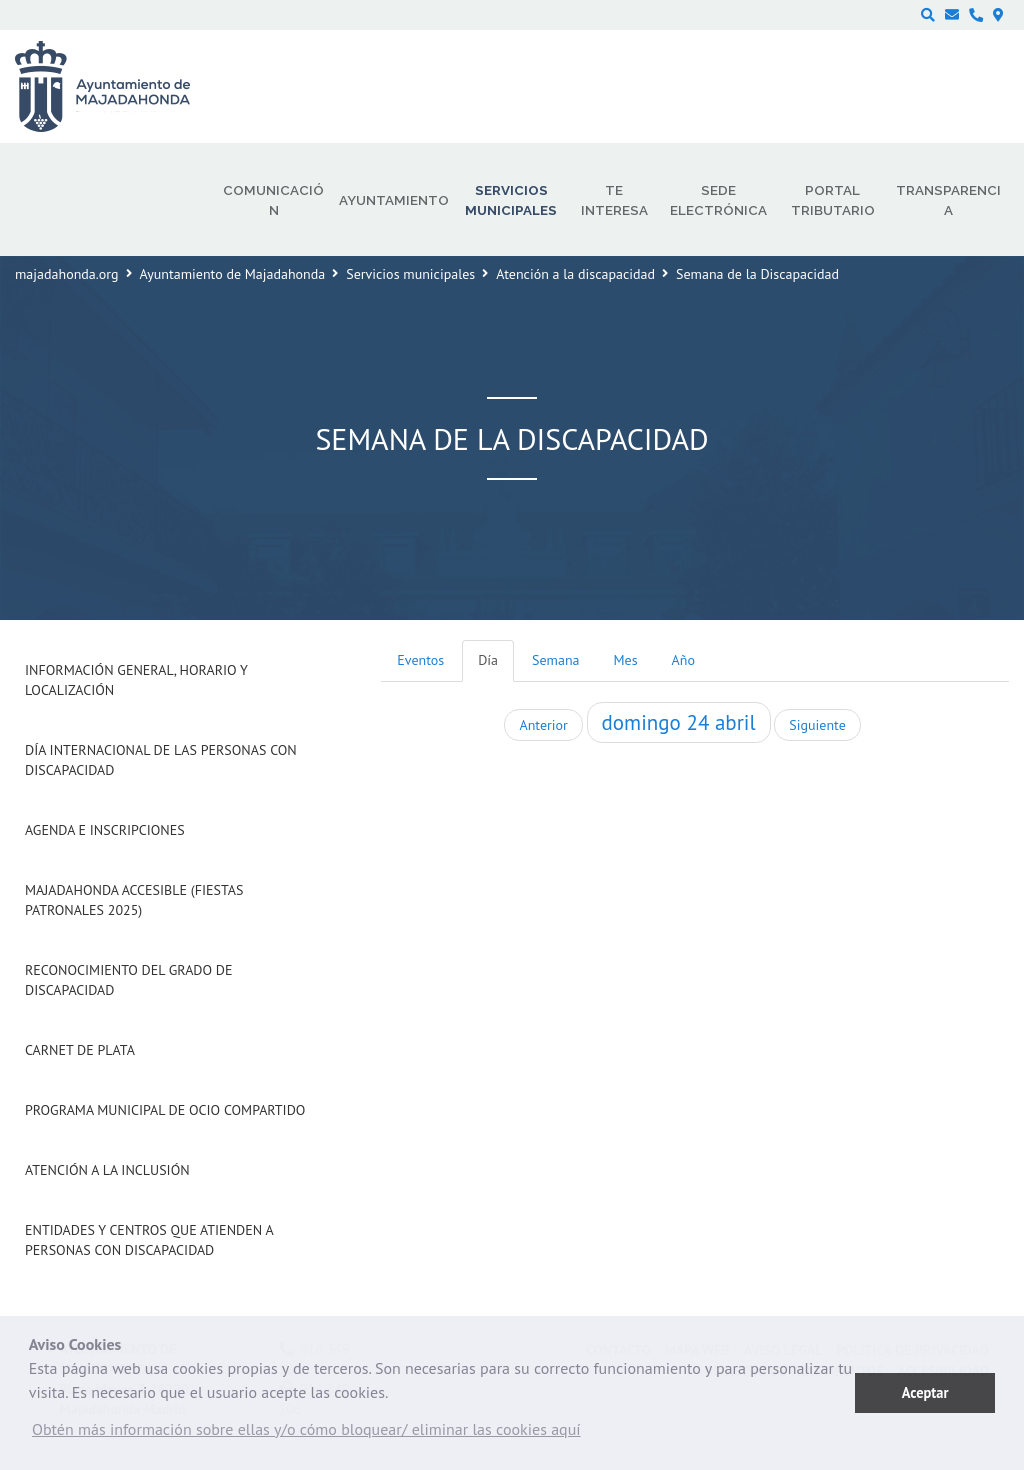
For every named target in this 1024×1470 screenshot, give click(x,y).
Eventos (420, 660)
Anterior (543, 725)
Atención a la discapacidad (575, 274)
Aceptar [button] (925, 1392)
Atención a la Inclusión (107, 1170)
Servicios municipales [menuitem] (511, 200)
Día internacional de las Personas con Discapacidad (161, 760)
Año (683, 660)
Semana (555, 660)
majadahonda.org (67, 274)
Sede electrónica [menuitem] (718, 200)
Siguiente (817, 725)
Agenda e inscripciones (105, 830)
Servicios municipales (410, 274)
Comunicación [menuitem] (273, 200)
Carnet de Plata (80, 1050)
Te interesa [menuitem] (614, 200)
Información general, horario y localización (136, 680)
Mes (626, 660)
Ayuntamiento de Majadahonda (233, 274)
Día (488, 660)
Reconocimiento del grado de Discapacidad (129, 980)
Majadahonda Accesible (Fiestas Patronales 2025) (134, 900)
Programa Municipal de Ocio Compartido (165, 1110)
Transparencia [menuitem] (948, 200)
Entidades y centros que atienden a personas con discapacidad (149, 1240)
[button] (306, 1434)
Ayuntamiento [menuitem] (394, 200)
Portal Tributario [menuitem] (833, 200)
